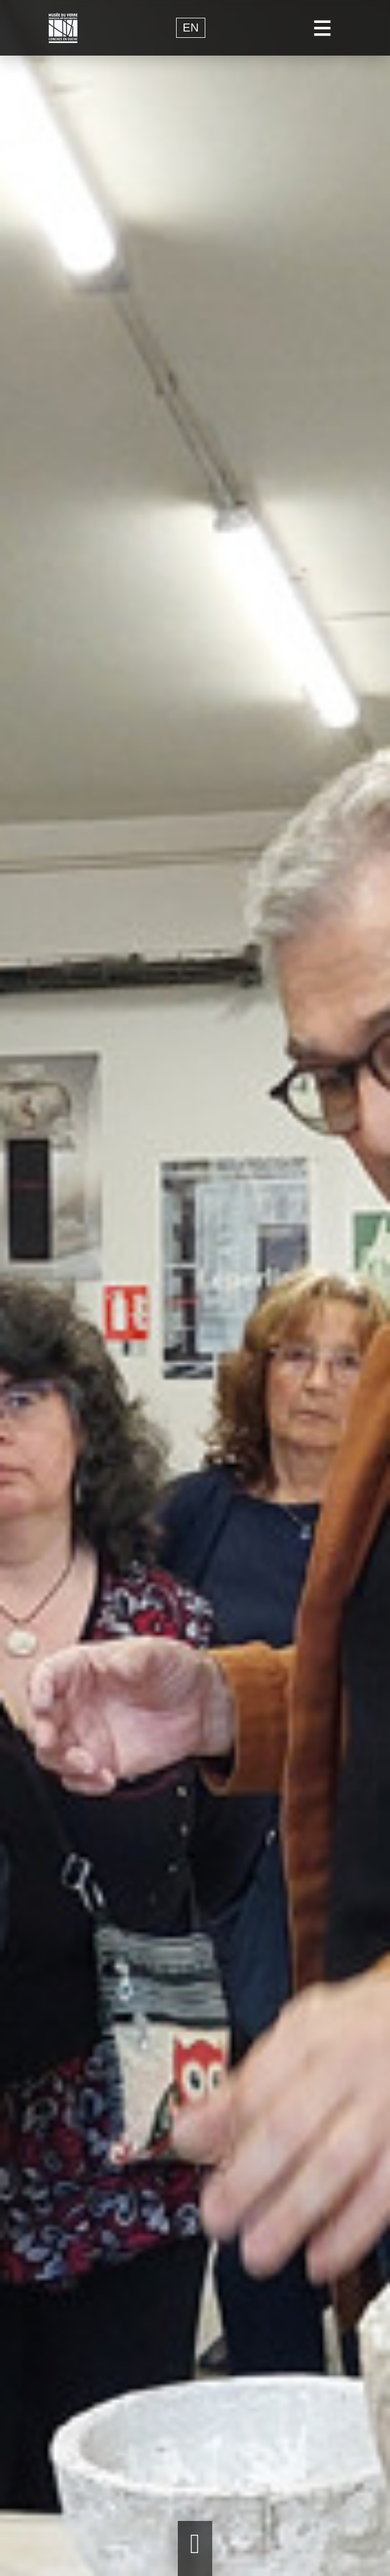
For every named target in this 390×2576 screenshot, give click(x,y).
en (191, 28)
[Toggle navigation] (322, 27)
